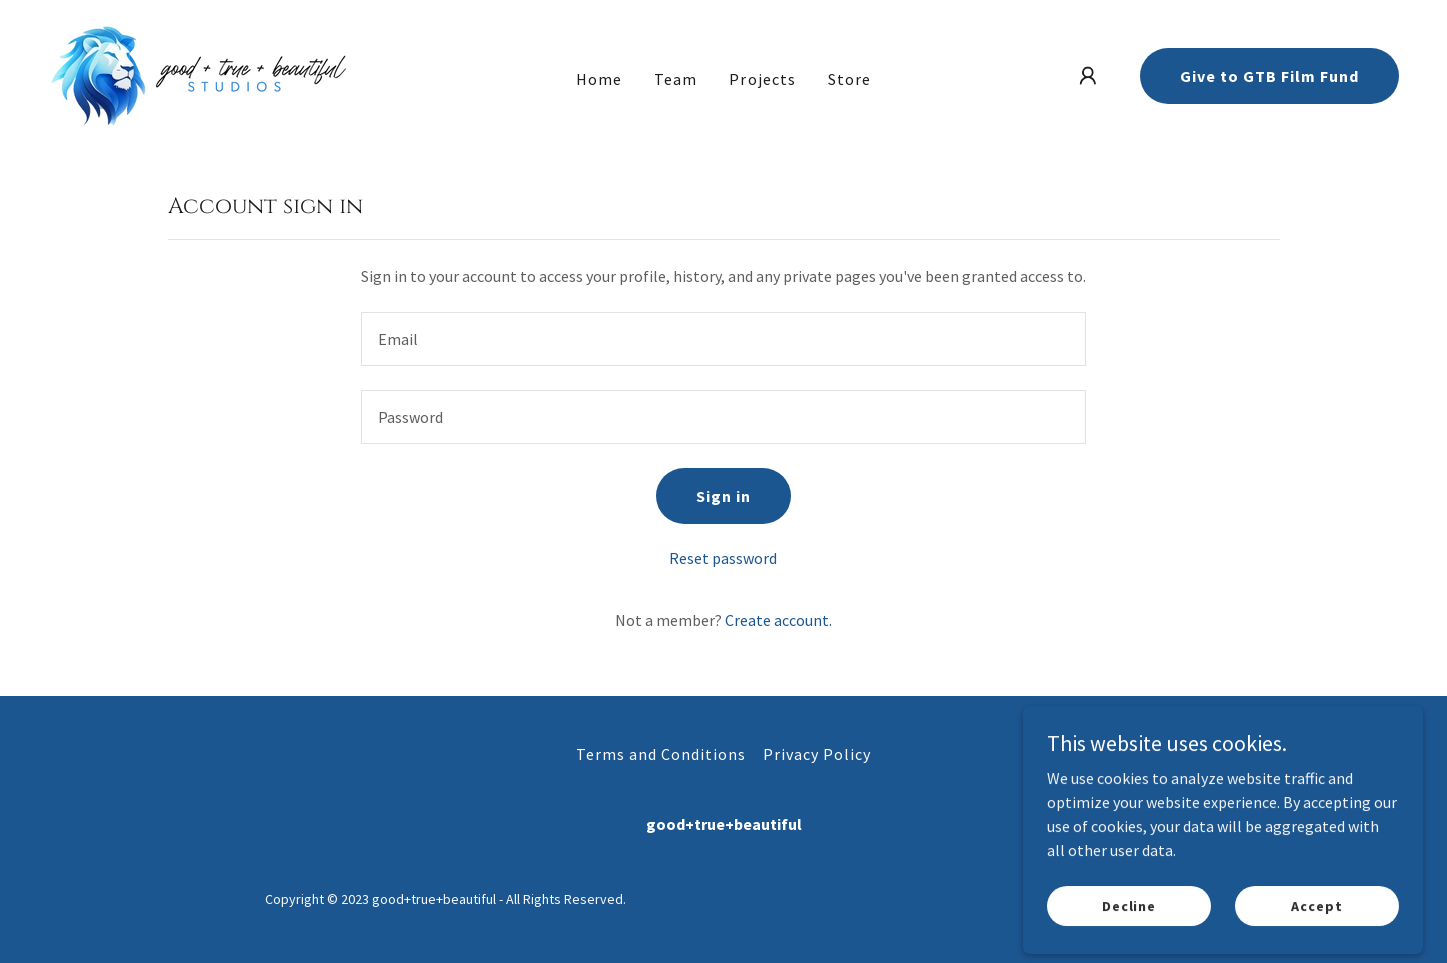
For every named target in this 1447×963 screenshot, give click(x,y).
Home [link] (599, 79)
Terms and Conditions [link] (661, 754)
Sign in (723, 496)
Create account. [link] (778, 620)
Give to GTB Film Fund (1269, 76)
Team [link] (675, 79)
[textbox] (723, 339)
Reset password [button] (723, 558)
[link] (199, 74)
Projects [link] (762, 79)
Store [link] (849, 79)
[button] (1088, 76)
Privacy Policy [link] (817, 754)
